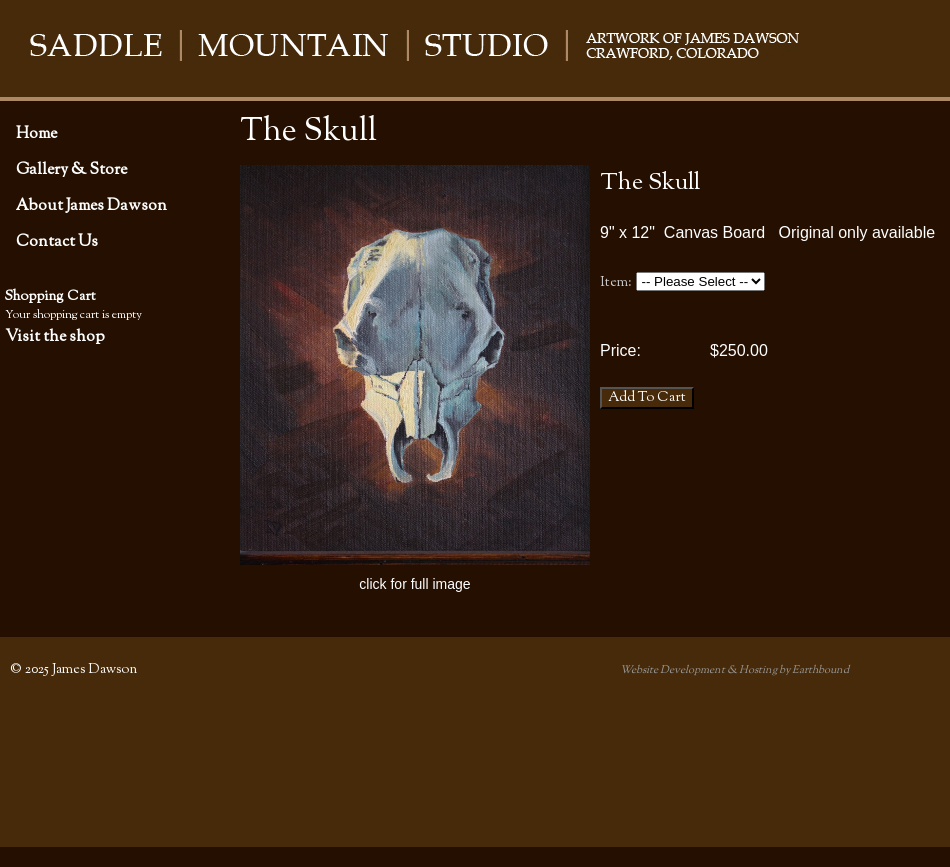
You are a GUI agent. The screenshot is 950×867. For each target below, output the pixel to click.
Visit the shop (55, 337)
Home (36, 134)
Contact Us (57, 242)
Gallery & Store (71, 170)
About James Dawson (91, 206)
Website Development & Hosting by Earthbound (734, 670)
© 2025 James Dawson (73, 669)
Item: (616, 282)
